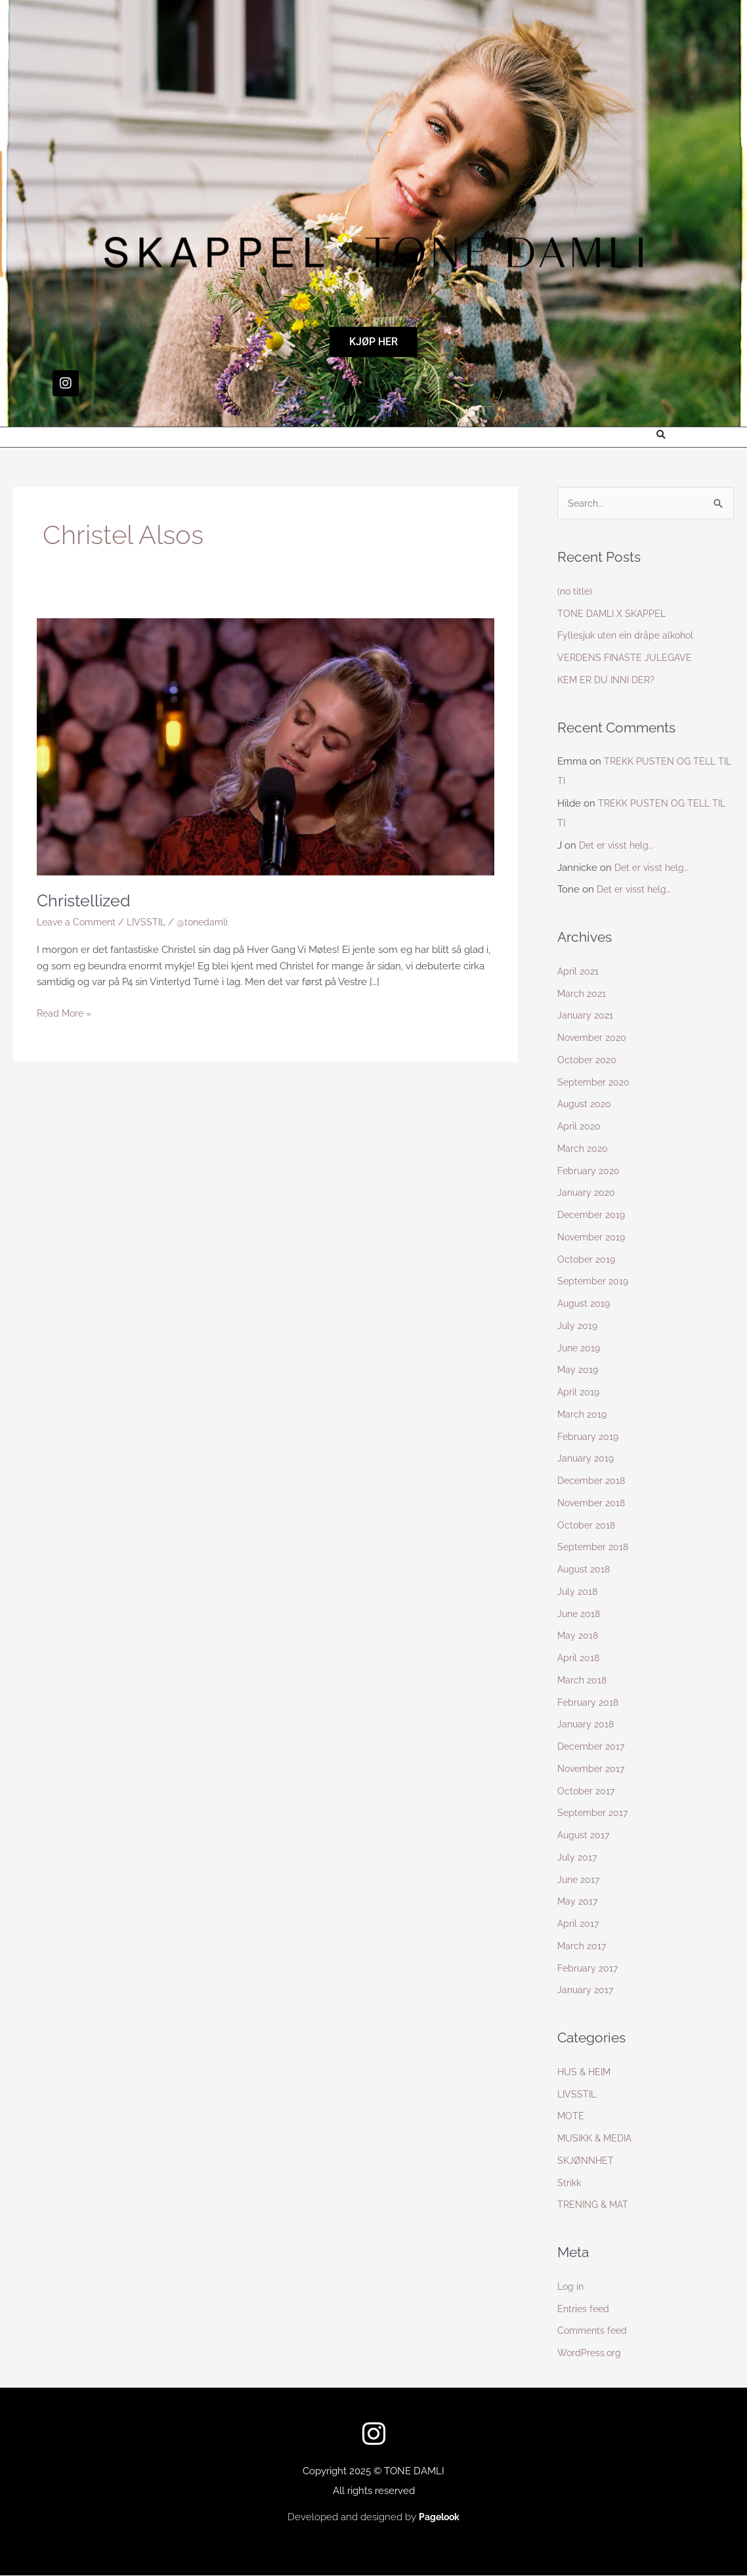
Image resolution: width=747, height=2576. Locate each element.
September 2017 (594, 1813)
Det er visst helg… (618, 846)
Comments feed (594, 2331)
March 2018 (583, 1681)
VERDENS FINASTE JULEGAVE (627, 658)
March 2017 (582, 1947)
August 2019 (585, 1304)
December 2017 (593, 1747)
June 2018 (580, 1614)
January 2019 (586, 1459)
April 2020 (580, 1127)
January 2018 (586, 1725)
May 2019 (578, 1370)
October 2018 (587, 1526)
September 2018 (594, 1547)
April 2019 (579, 1393)
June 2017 (580, 1880)
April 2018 (579, 1658)
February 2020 (590, 1171)
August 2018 (585, 1570)
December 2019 (593, 1215)
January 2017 (586, 1990)
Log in (571, 2287)
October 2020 (588, 1060)
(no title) (575, 592)
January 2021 (586, 1016)
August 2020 (585, 1104)
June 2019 (580, 1349)
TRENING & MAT (595, 2205)
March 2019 (583, 1415)
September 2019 (594, 1282)
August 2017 (584, 1836)
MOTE (571, 2116)
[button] (660, 435)
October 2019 (587, 1260)
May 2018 (578, 1636)
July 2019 (578, 1326)
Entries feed (584, 2309)
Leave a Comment (79, 922)
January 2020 (587, 1193)
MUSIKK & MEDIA (597, 2139)
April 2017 (579, 1924)
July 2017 (578, 1858)
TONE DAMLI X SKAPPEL (614, 614)
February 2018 (589, 1703)
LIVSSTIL (153, 922)
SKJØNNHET (586, 2161)
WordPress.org (590, 2353)
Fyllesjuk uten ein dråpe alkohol (629, 636)
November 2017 (593, 1769)
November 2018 (593, 1504)
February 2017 (589, 1969)
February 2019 (589, 1437)
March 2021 (582, 994)
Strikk (569, 2183)
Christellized (86, 900)
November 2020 (594, 1038)
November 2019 (593, 1238)
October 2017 (587, 1792)
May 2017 (578, 1902)
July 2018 (578, 1592)
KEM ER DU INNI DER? (609, 680)
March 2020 (583, 1149)
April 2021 (579, 972)
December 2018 (593, 1481)
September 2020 (595, 1083)
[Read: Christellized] (265, 746)
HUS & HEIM (585, 2073)
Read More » (66, 1012)
